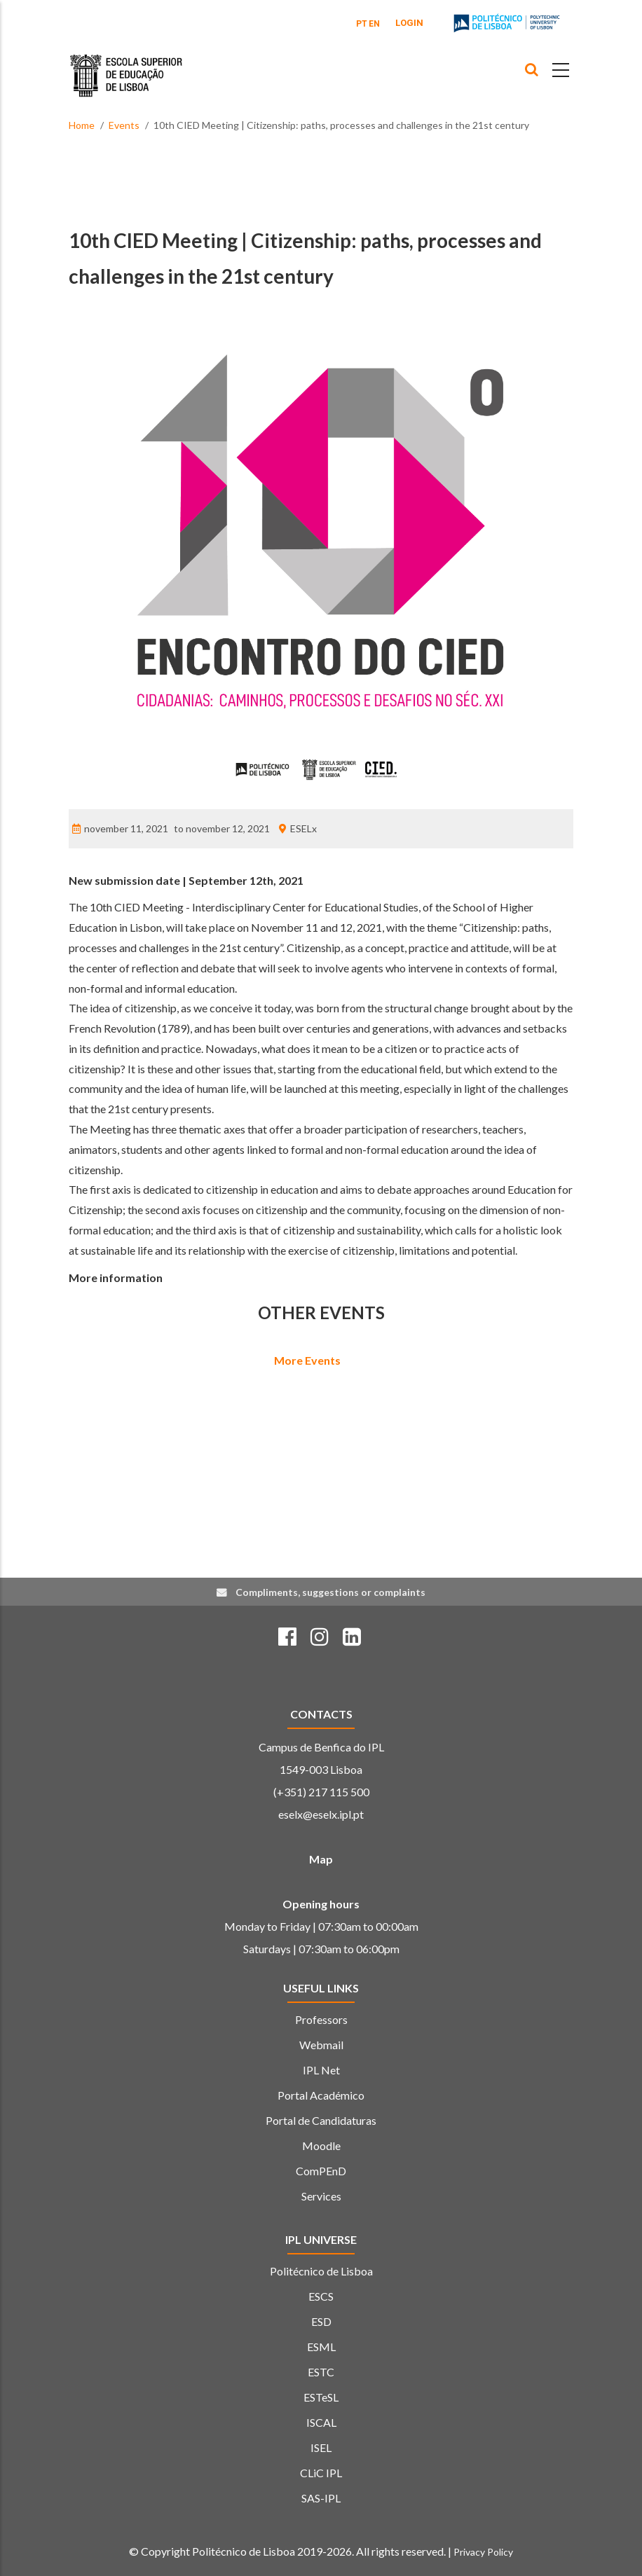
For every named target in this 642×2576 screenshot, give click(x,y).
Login (409, 23)
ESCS (321, 2296)
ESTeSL (321, 2397)
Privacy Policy (483, 2552)
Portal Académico (321, 2095)
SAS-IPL (321, 2498)
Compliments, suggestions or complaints (330, 1592)
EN (374, 24)
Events (124, 125)
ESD (321, 2321)
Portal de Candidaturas (321, 2120)
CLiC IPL (321, 2472)
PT (361, 24)
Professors (321, 2019)
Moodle (321, 2145)
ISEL (321, 2447)
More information (116, 1277)
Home (82, 125)
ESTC (321, 2371)
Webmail (321, 2044)
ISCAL (321, 2422)
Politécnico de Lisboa (321, 2271)
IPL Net (321, 2069)
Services (321, 2196)
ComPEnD (321, 2170)
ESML (321, 2346)
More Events (307, 1360)
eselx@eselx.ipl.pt (321, 1814)
